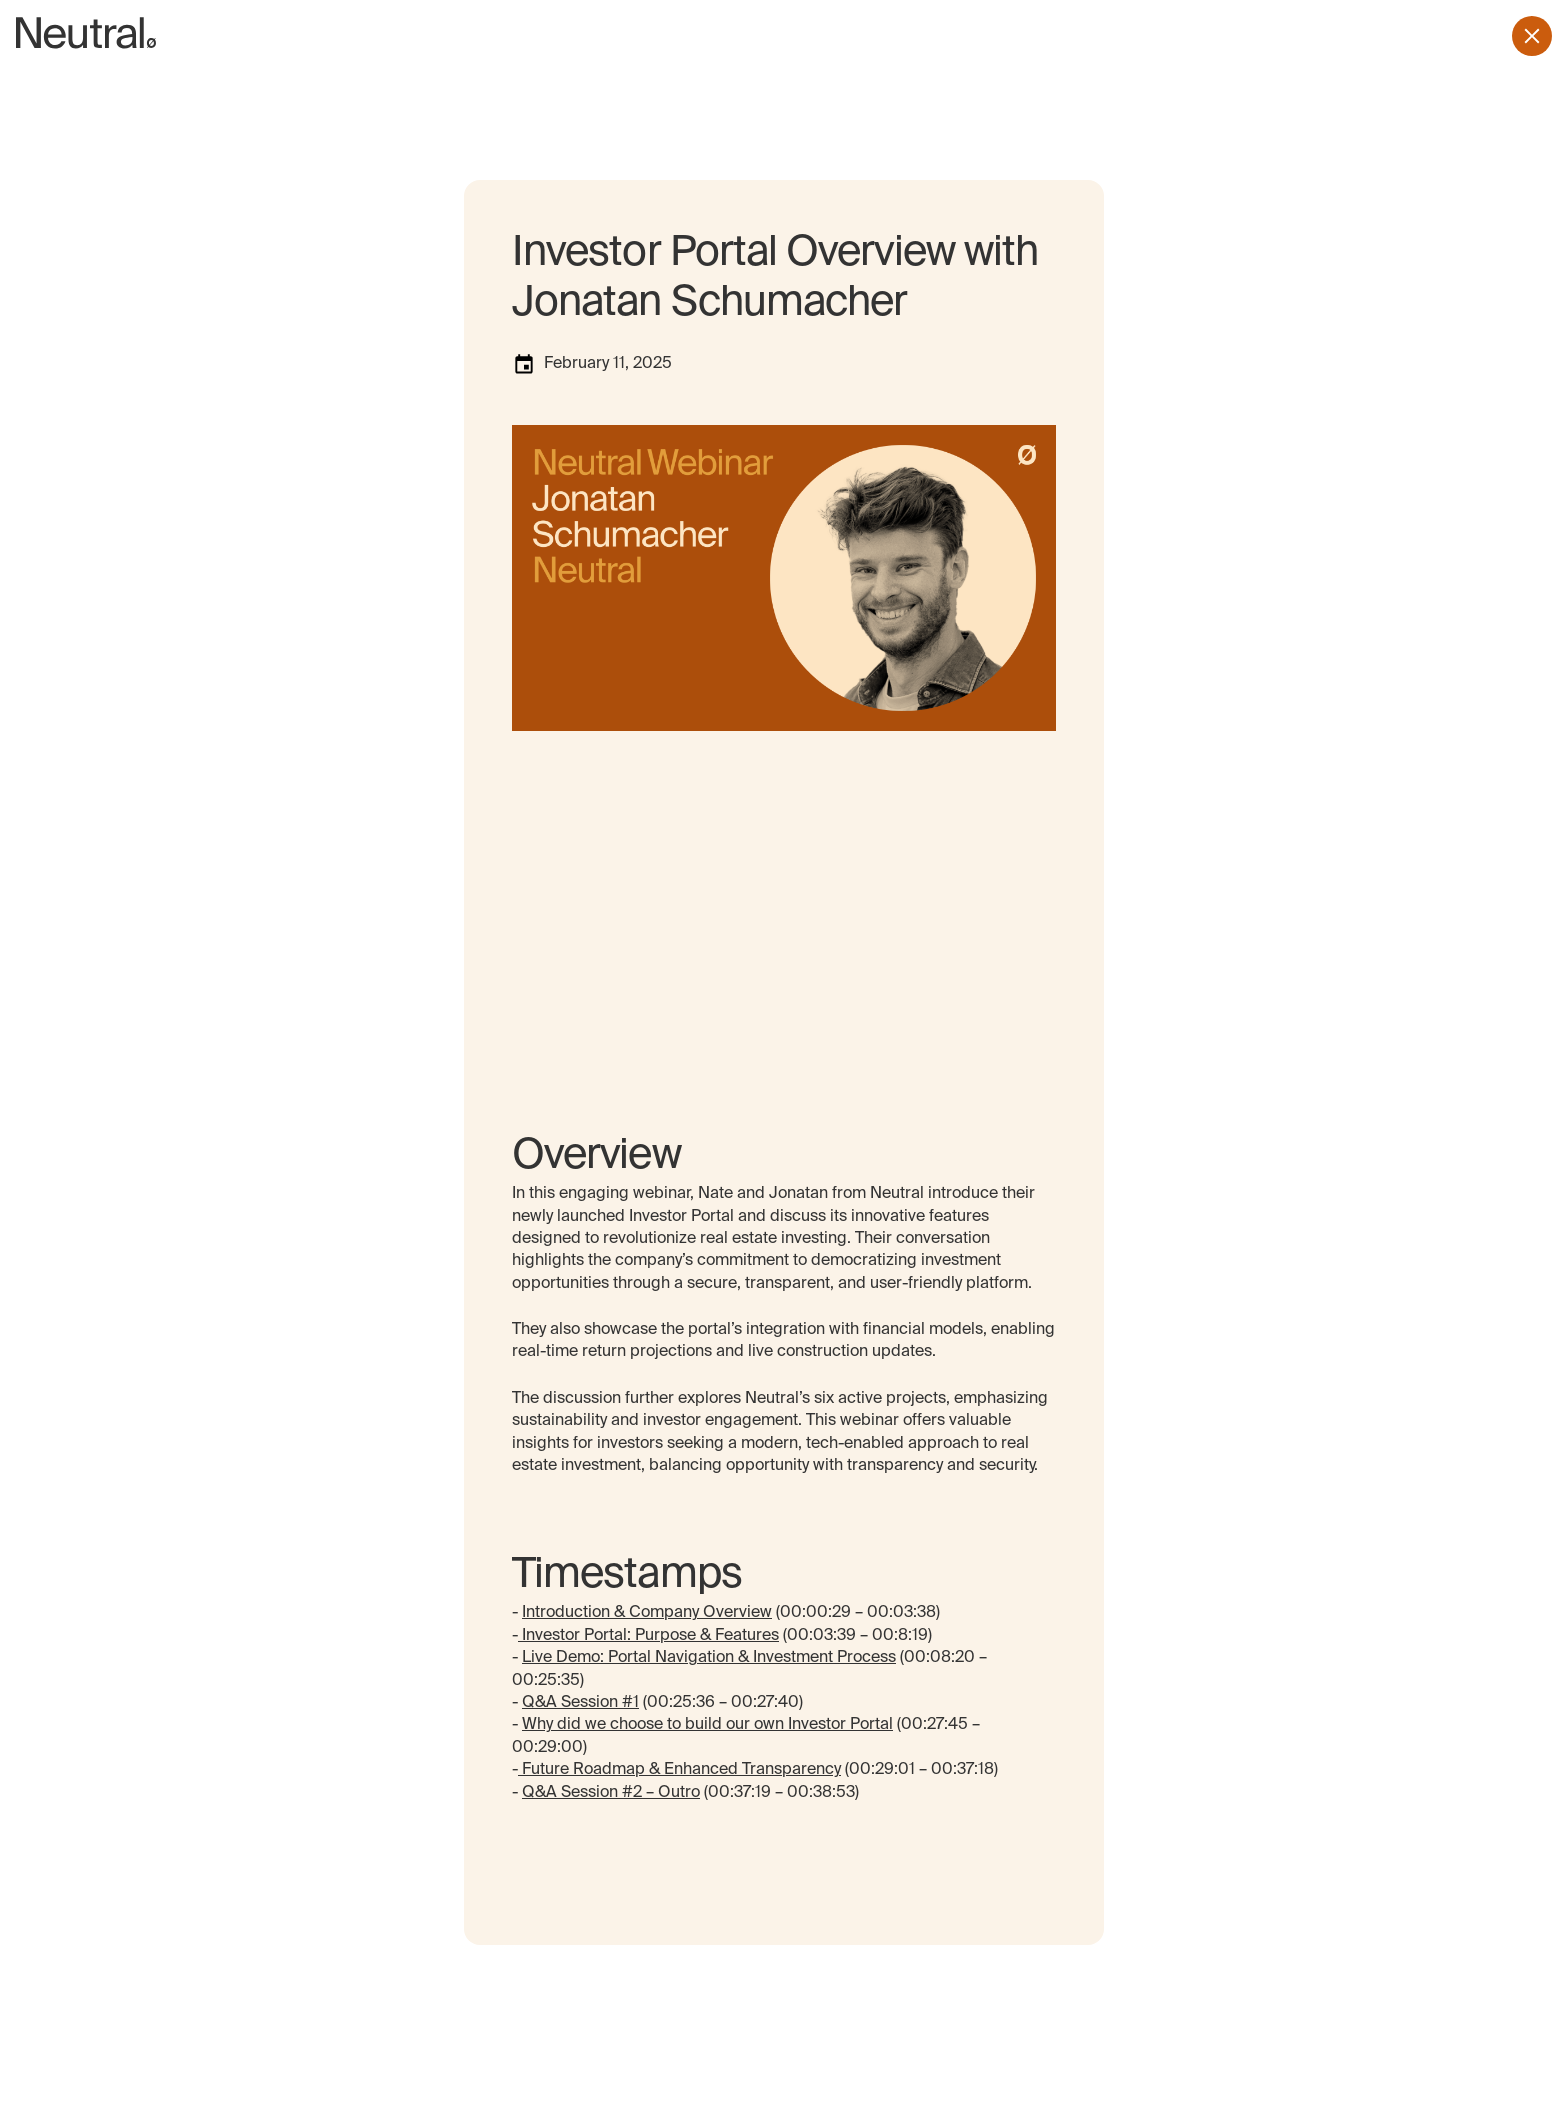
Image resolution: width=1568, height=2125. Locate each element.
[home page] (86, 36)
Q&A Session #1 (580, 1703)
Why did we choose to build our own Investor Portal (707, 1725)
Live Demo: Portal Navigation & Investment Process (709, 1658)
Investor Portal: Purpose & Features (648, 1636)
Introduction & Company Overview (647, 1613)
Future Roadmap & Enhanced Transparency (679, 1770)
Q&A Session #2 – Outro (611, 1793)
